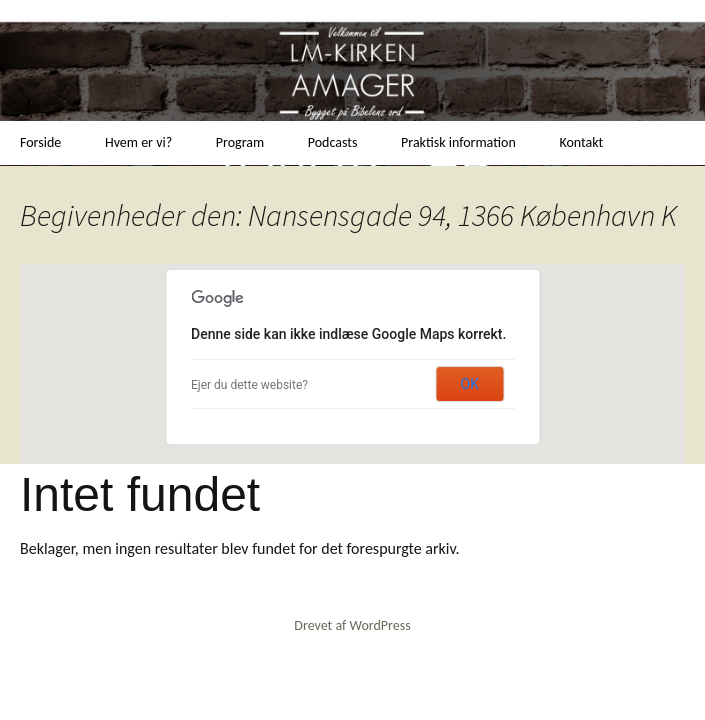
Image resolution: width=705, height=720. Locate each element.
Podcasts (333, 142)
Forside (40, 142)
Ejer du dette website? (249, 385)
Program (240, 142)
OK (470, 384)
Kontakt (581, 142)
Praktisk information (458, 142)
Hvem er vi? (138, 142)
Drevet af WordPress (352, 625)
